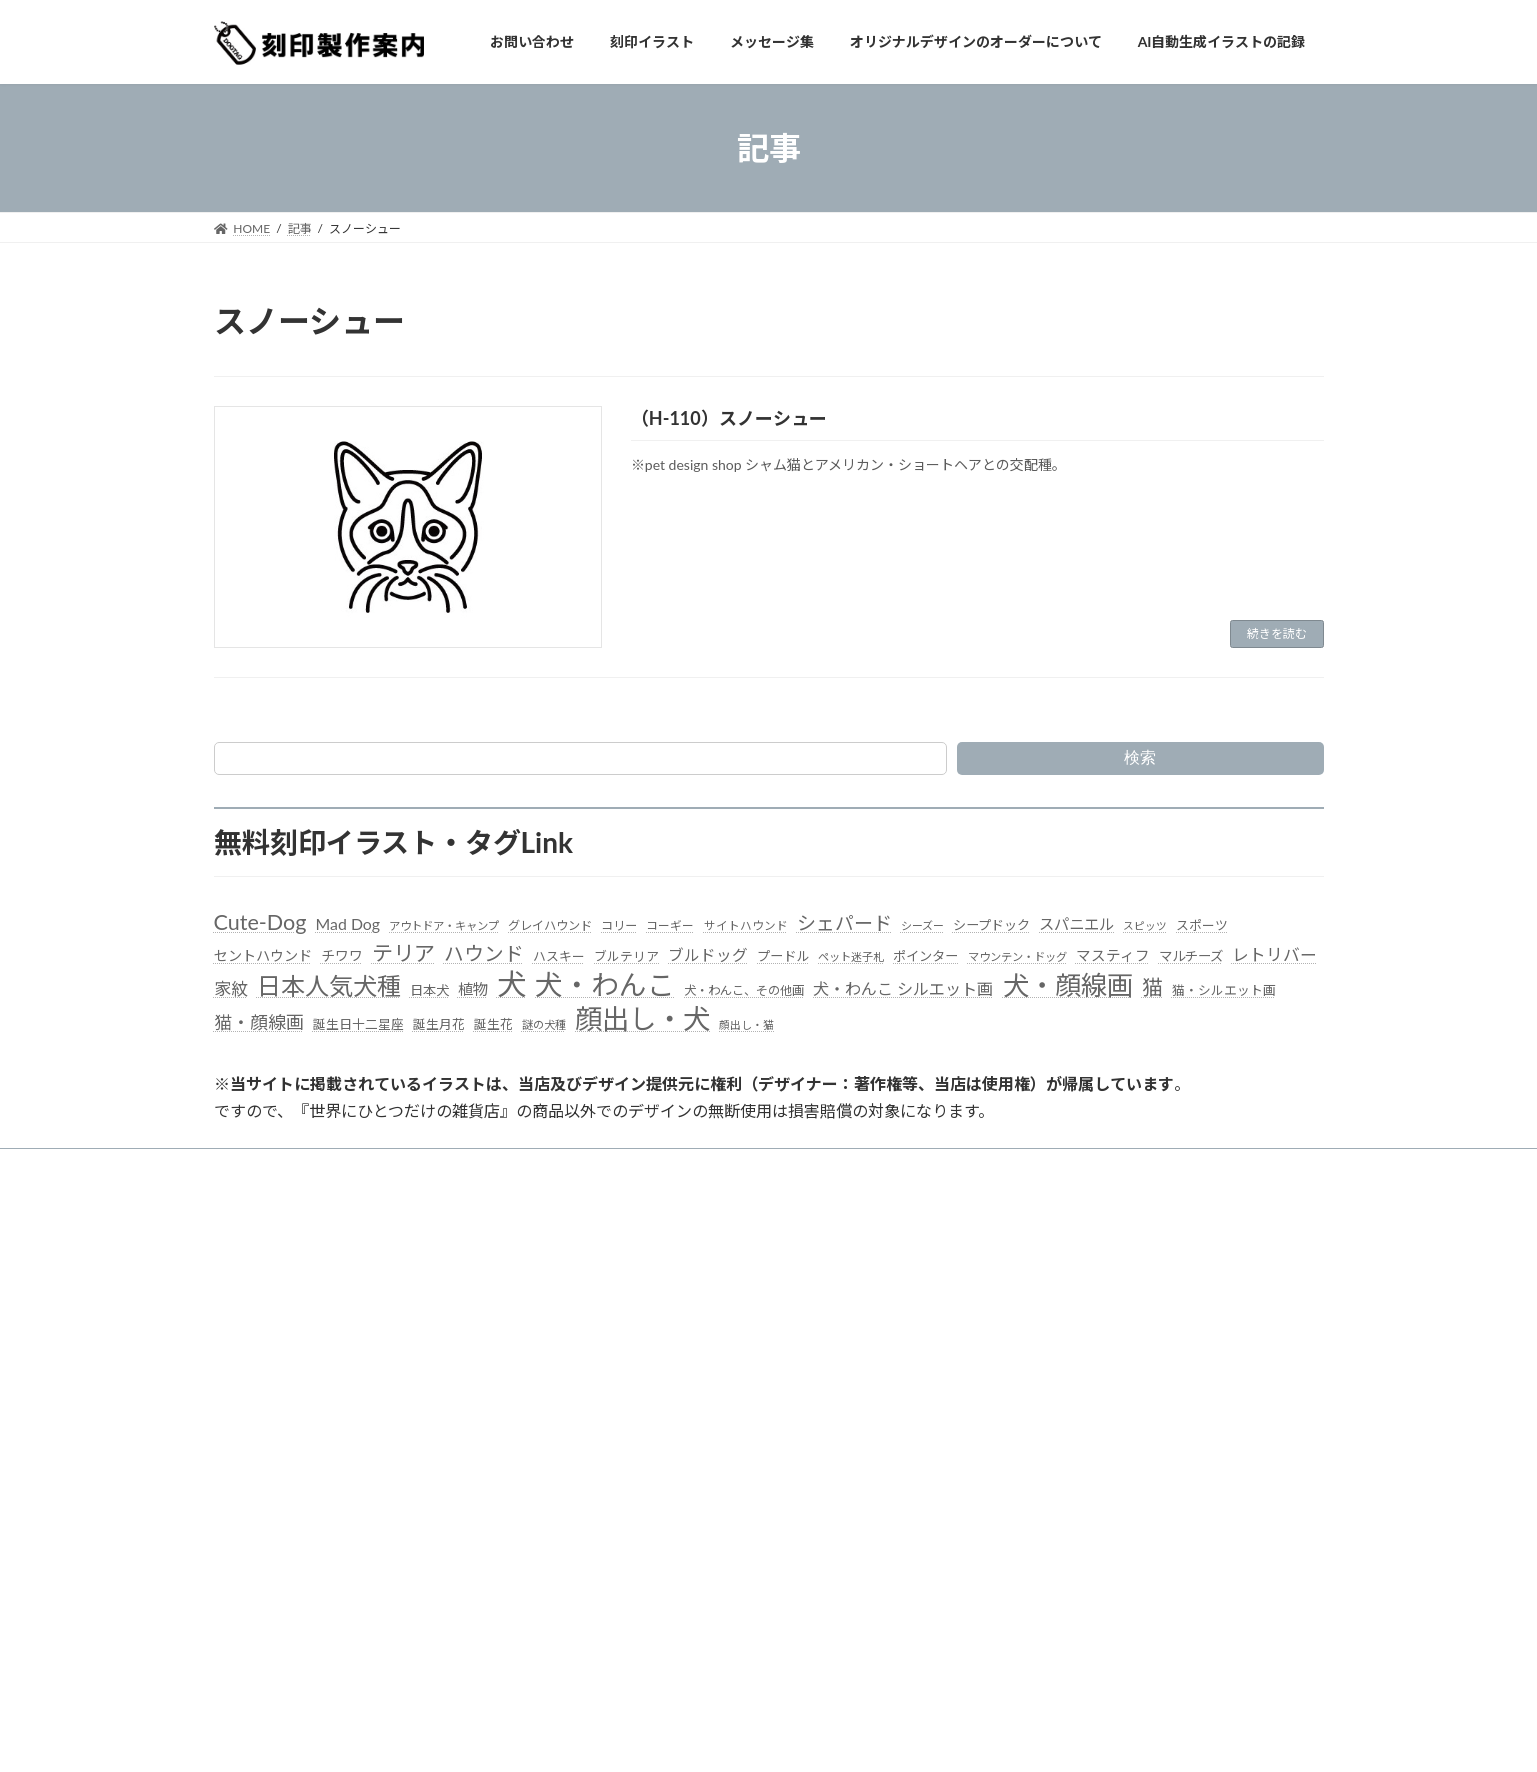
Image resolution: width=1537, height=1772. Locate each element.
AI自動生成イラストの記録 (676, 1422)
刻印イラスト (641, 1318)
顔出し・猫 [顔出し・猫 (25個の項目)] (746, 1024)
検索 (1140, 757)
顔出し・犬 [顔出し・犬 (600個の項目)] (642, 1018)
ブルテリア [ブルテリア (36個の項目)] (626, 956)
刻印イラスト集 (547, 1166)
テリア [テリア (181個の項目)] (403, 952)
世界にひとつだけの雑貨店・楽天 (316, 1407)
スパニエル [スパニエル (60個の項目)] (1076, 924)
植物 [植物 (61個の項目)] (473, 989)
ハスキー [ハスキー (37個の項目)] (559, 956)
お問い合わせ (429, 1166)
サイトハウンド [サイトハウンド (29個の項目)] (746, 925)
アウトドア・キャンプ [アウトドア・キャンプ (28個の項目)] (444, 925)
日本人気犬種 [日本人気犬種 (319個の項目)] (329, 985)
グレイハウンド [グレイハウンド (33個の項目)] (550, 925)
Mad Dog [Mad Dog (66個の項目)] (348, 923)
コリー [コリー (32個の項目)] (619, 925)
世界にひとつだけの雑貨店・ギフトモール (340, 1427)
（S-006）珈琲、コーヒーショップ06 (1092, 1450)
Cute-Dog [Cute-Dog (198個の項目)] (260, 922)
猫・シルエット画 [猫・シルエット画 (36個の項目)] (1224, 990)
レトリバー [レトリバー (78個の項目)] (1274, 954)
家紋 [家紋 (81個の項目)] (231, 988)
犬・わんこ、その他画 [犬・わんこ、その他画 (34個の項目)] (744, 990)
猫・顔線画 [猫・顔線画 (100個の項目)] (259, 1022)
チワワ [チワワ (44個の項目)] (342, 955)
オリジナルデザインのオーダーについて (849, 1166)
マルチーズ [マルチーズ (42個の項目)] (1191, 956)
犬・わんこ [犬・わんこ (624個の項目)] (605, 984)
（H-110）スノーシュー (729, 418)
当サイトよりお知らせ (293, 1166)
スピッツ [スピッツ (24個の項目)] (1145, 925)
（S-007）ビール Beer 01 (1059, 1423)
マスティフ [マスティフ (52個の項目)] (1113, 955)
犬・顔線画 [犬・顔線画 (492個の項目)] (1068, 985)
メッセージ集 (665, 1166)
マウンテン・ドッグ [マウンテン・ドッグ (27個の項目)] (1017, 956)
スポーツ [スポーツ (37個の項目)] (1202, 925)
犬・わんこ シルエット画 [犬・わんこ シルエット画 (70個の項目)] (903, 988)
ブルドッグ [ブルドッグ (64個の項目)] (708, 955)
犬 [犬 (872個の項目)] (511, 983)
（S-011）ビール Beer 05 (1059, 1317)
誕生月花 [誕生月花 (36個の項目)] (439, 1024)
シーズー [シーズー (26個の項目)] (922, 925)
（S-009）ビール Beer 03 (1059, 1370)
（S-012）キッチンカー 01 (1063, 1290)
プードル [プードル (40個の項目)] (783, 956)
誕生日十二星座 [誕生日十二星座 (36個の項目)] (358, 1024)
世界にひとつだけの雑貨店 (298, 1386)
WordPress (93, 1736)
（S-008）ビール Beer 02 (1059, 1397)
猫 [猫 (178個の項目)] (1152, 986)
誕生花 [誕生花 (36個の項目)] (493, 1024)
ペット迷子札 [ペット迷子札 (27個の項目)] (851, 956)
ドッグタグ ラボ (269, 1448)
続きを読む (1277, 633)
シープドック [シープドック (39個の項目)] (991, 925)
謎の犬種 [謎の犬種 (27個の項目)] (544, 1024)
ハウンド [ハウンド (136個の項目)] (484, 953)
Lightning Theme (181, 1736)
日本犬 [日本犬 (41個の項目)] (429, 990)
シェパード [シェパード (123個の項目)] (844, 922)
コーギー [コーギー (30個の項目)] (670, 925)
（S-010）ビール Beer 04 (1059, 1344)
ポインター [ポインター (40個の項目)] (925, 956)
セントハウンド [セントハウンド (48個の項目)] (263, 955)
